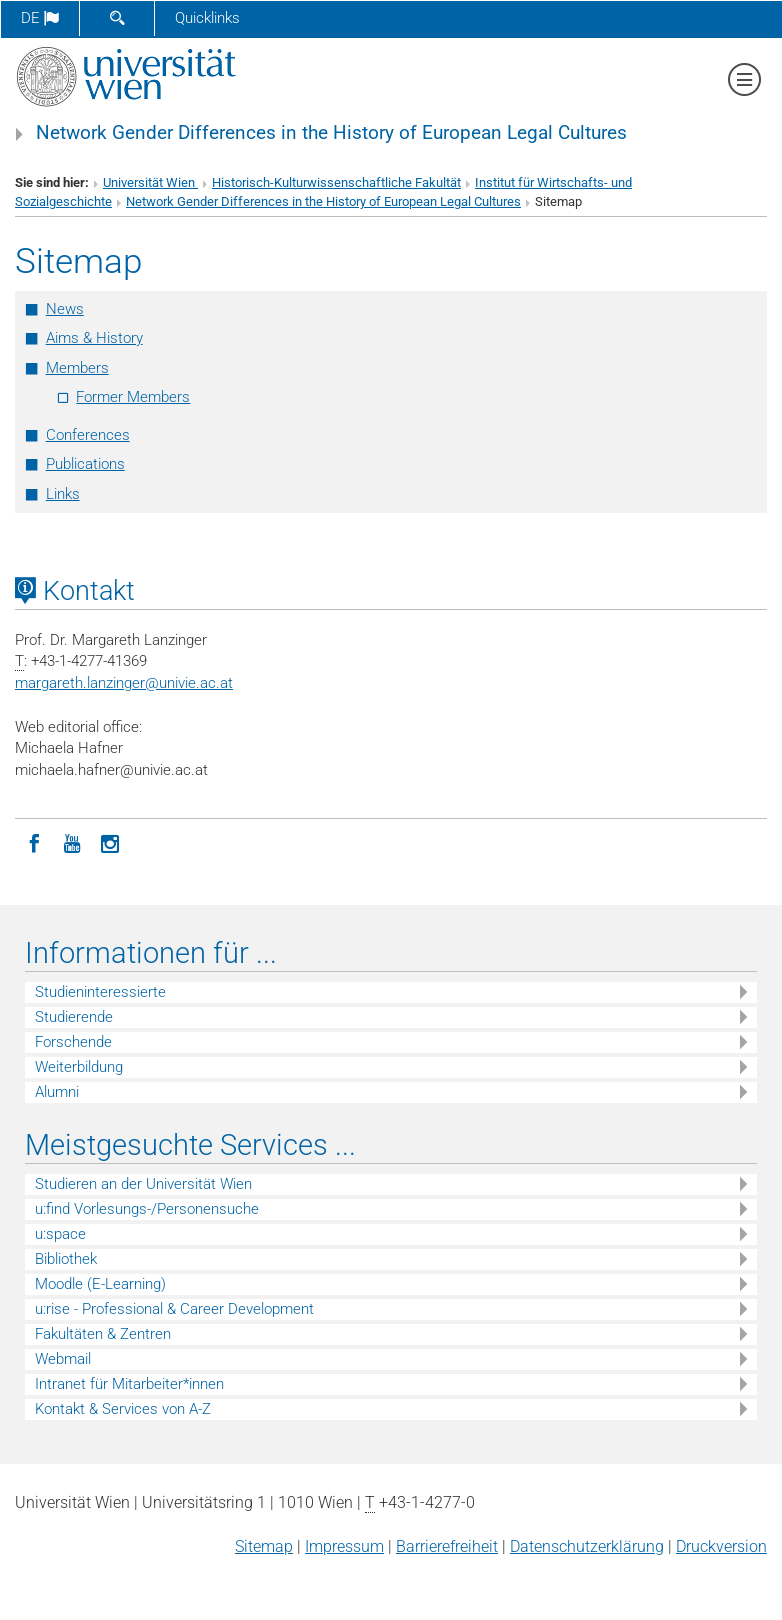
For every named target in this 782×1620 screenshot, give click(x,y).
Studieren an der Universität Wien (143, 1184)
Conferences (88, 435)
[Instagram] (110, 842)
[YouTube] (72, 842)
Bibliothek (66, 1259)
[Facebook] (34, 842)
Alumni (57, 1092)
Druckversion (721, 1546)
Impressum (344, 1546)
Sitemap (264, 1546)
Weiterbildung (79, 1067)
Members (77, 368)
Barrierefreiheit (447, 1546)
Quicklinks (207, 18)
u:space (60, 1234)
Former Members (133, 397)
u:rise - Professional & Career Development (174, 1309)
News (65, 309)
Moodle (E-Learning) (100, 1284)
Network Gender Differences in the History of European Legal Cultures (331, 133)
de (40, 18)
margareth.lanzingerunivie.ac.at (124, 683)
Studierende (74, 1017)
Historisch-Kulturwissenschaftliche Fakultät (336, 182)
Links (63, 494)
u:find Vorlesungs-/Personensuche (147, 1209)
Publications (85, 464)
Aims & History (94, 338)
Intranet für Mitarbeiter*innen (129, 1384)
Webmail (63, 1359)
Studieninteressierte (100, 992)
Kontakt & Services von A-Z (123, 1409)
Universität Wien (150, 182)
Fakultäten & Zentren (103, 1334)
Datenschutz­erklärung (587, 1546)
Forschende (73, 1042)
